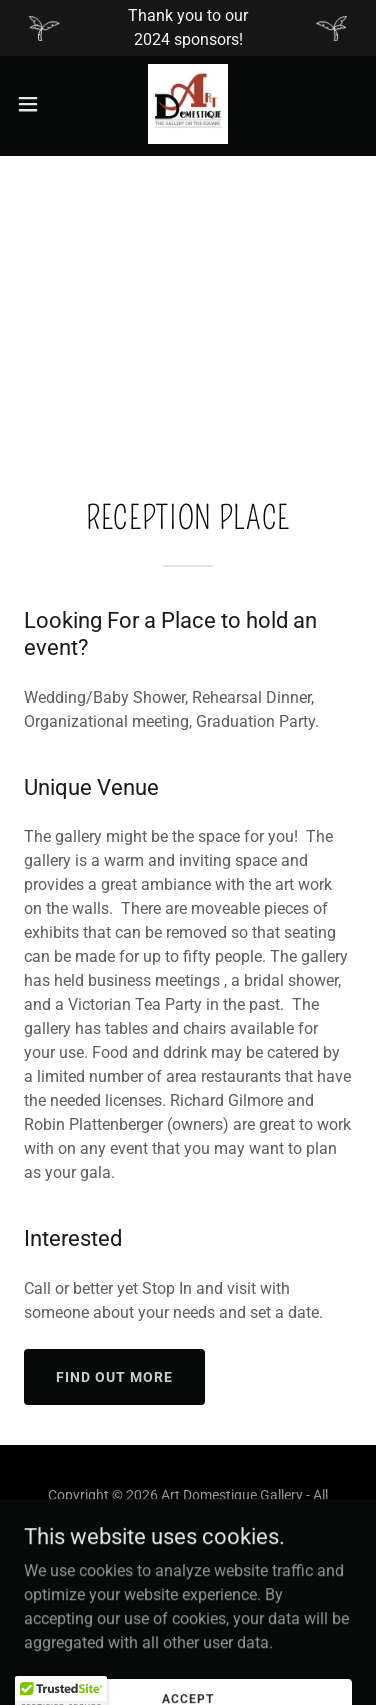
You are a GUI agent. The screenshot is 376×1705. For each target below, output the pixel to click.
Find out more (114, 1377)
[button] (35, 104)
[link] (188, 104)
